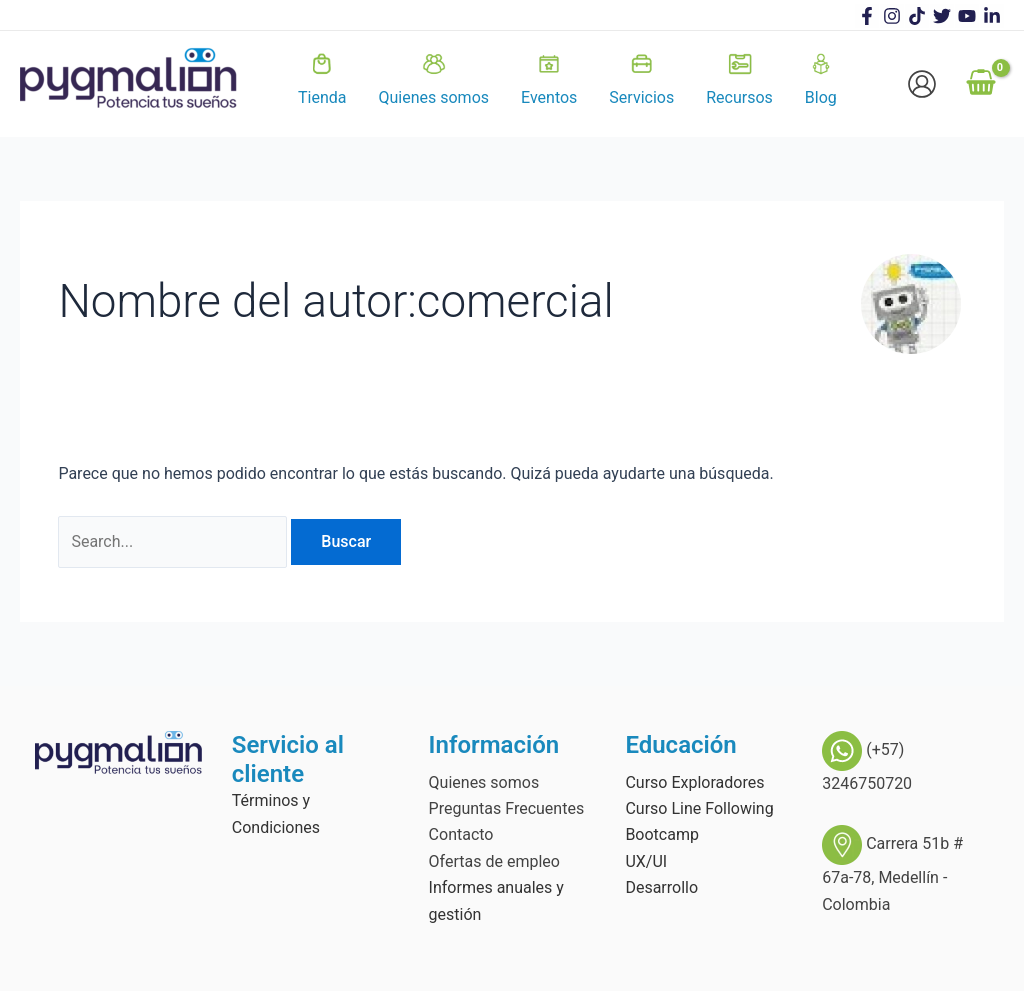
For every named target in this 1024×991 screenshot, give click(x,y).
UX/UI (646, 861)
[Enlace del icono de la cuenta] (922, 84)
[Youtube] (967, 16)
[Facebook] (867, 16)
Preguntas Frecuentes (507, 808)
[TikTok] (917, 16)
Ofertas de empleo (494, 861)
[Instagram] (892, 16)
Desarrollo (661, 887)
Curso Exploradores (694, 782)
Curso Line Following (699, 808)
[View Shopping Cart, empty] (980, 84)
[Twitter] (942, 16)
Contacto (461, 834)
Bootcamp (662, 834)
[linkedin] (992, 16)
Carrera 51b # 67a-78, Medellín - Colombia (892, 873)
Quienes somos (484, 782)
